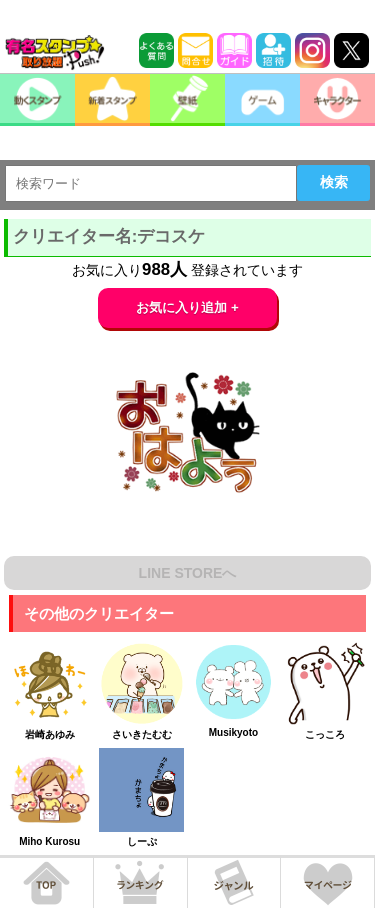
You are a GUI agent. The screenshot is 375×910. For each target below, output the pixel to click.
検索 (334, 182)
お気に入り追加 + (187, 307)
